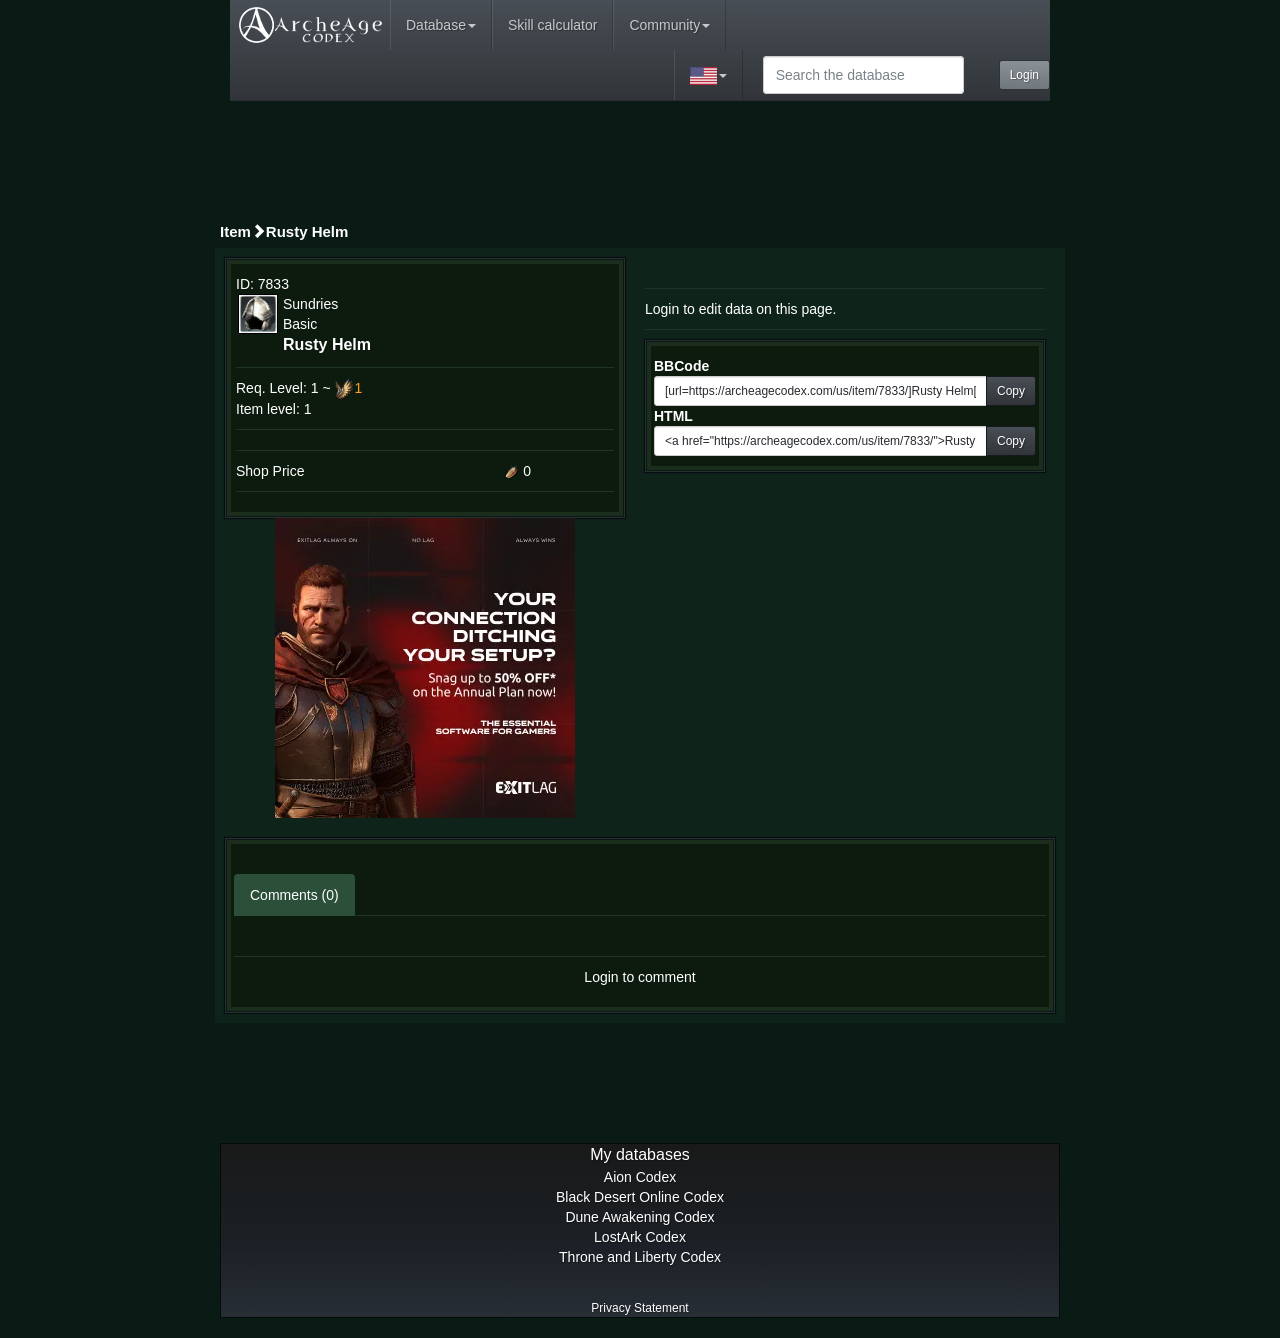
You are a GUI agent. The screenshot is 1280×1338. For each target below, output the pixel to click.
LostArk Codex (640, 1237)
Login (1024, 75)
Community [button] (669, 25)
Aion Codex (640, 1177)
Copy (1011, 391)
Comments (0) (294, 895)
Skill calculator (552, 25)
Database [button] (441, 25)
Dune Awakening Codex (639, 1217)
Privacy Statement (639, 1308)
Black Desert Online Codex (640, 1197)
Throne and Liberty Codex (640, 1257)
